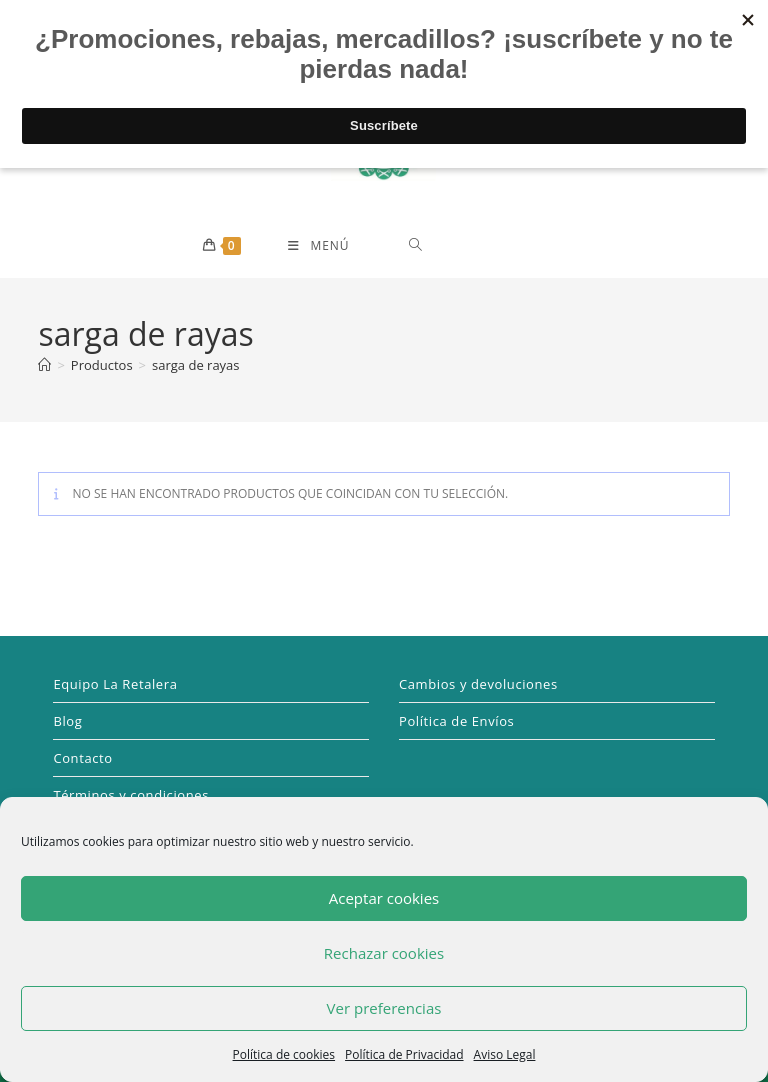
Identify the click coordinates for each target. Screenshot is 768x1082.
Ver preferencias (384, 1008)
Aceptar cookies (384, 898)
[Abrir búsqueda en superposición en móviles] (487, 244)
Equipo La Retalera (115, 684)
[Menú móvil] (318, 246)
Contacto (82, 758)
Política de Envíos (456, 721)
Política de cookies (284, 1054)
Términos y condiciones (131, 795)
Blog (67, 721)
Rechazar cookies (384, 953)
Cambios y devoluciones (478, 684)
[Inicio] (44, 365)
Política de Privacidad (404, 1054)
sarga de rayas (196, 365)
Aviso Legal (505, 1054)
